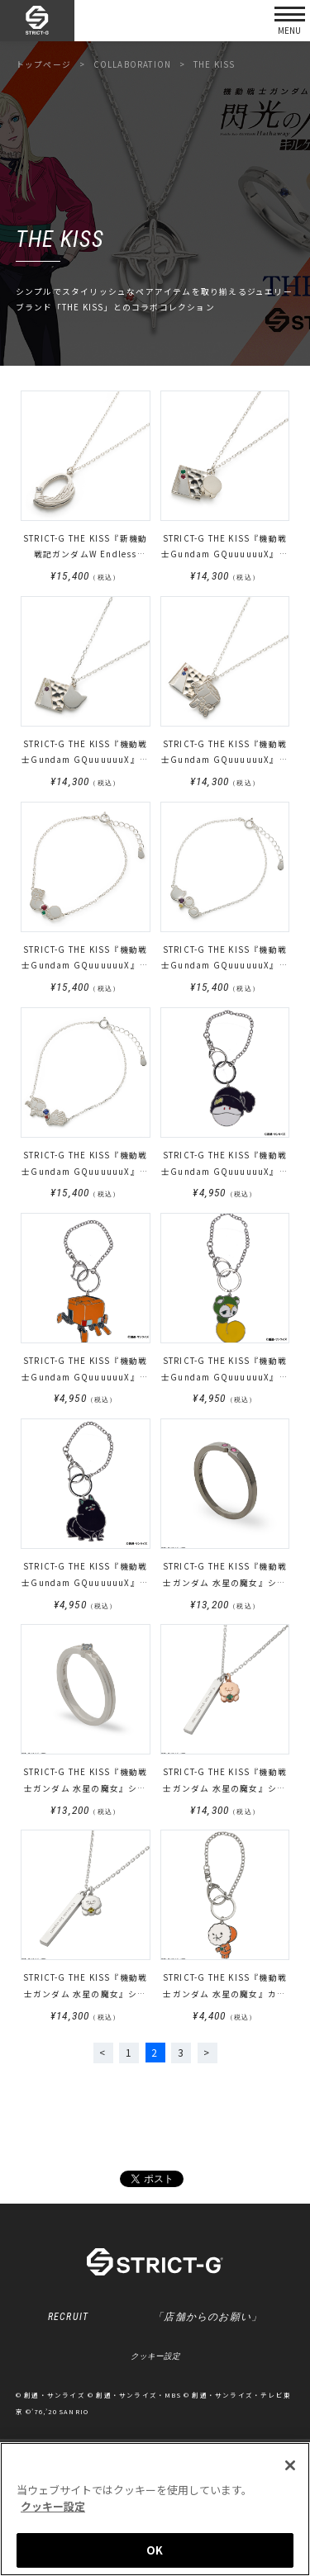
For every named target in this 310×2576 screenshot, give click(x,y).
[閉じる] (290, 2465)
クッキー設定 (155, 2356)
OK (154, 2550)
